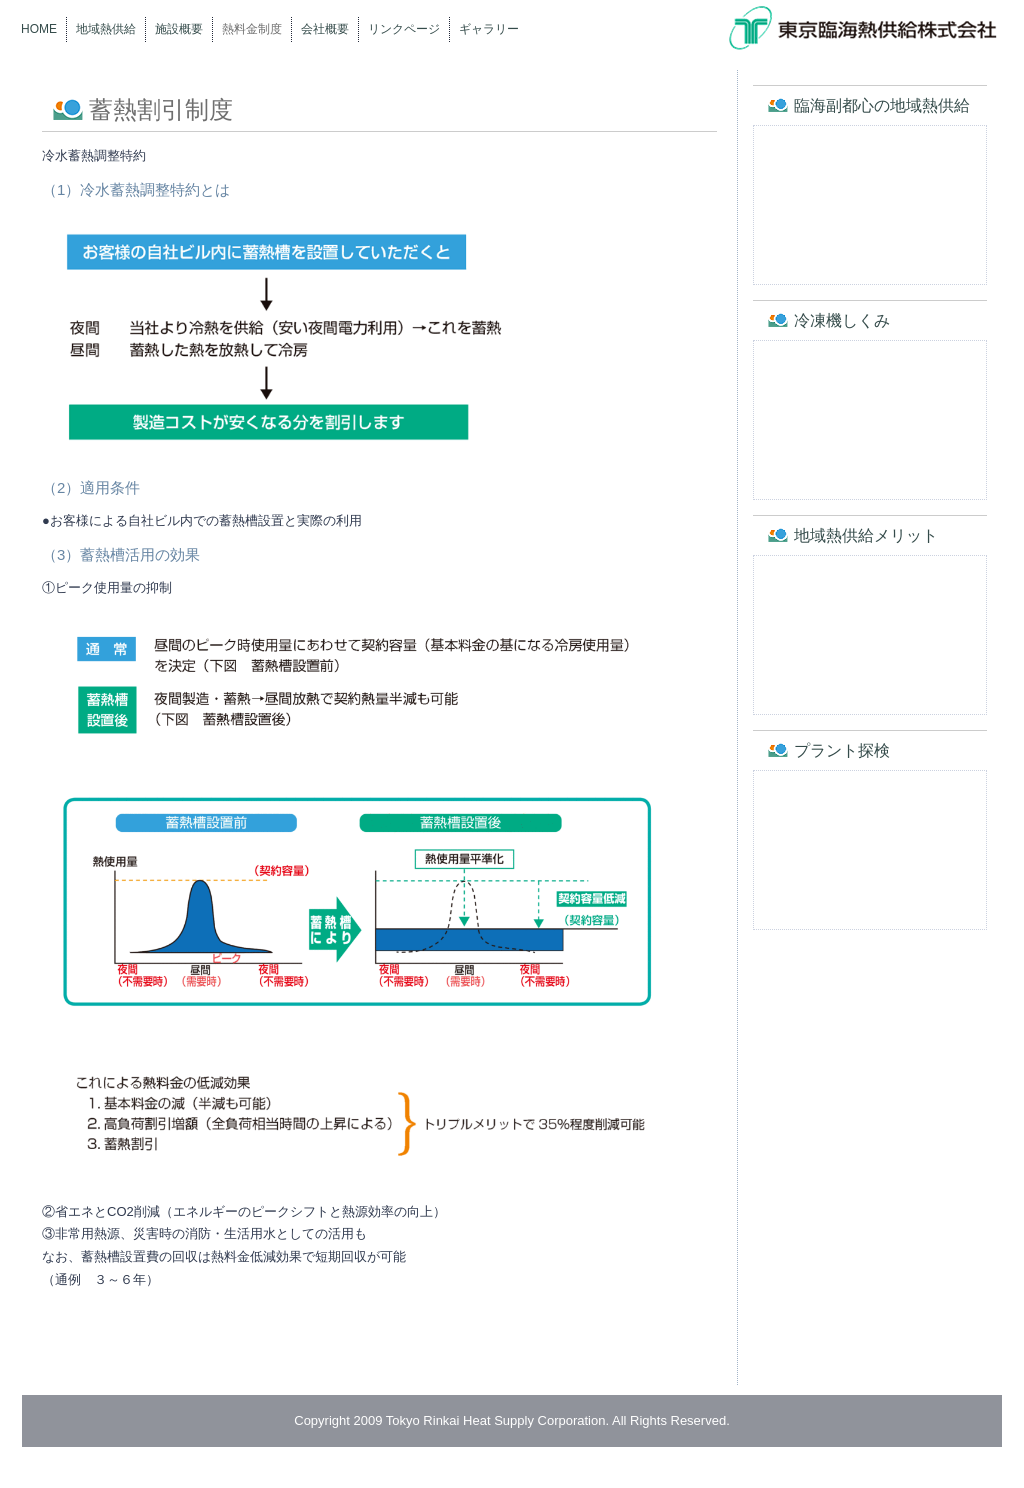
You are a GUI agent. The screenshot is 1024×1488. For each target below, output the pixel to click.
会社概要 (325, 29)
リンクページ (404, 29)
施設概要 (179, 29)
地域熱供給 (106, 29)
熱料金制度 (252, 29)
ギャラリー (489, 29)
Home (39, 29)
